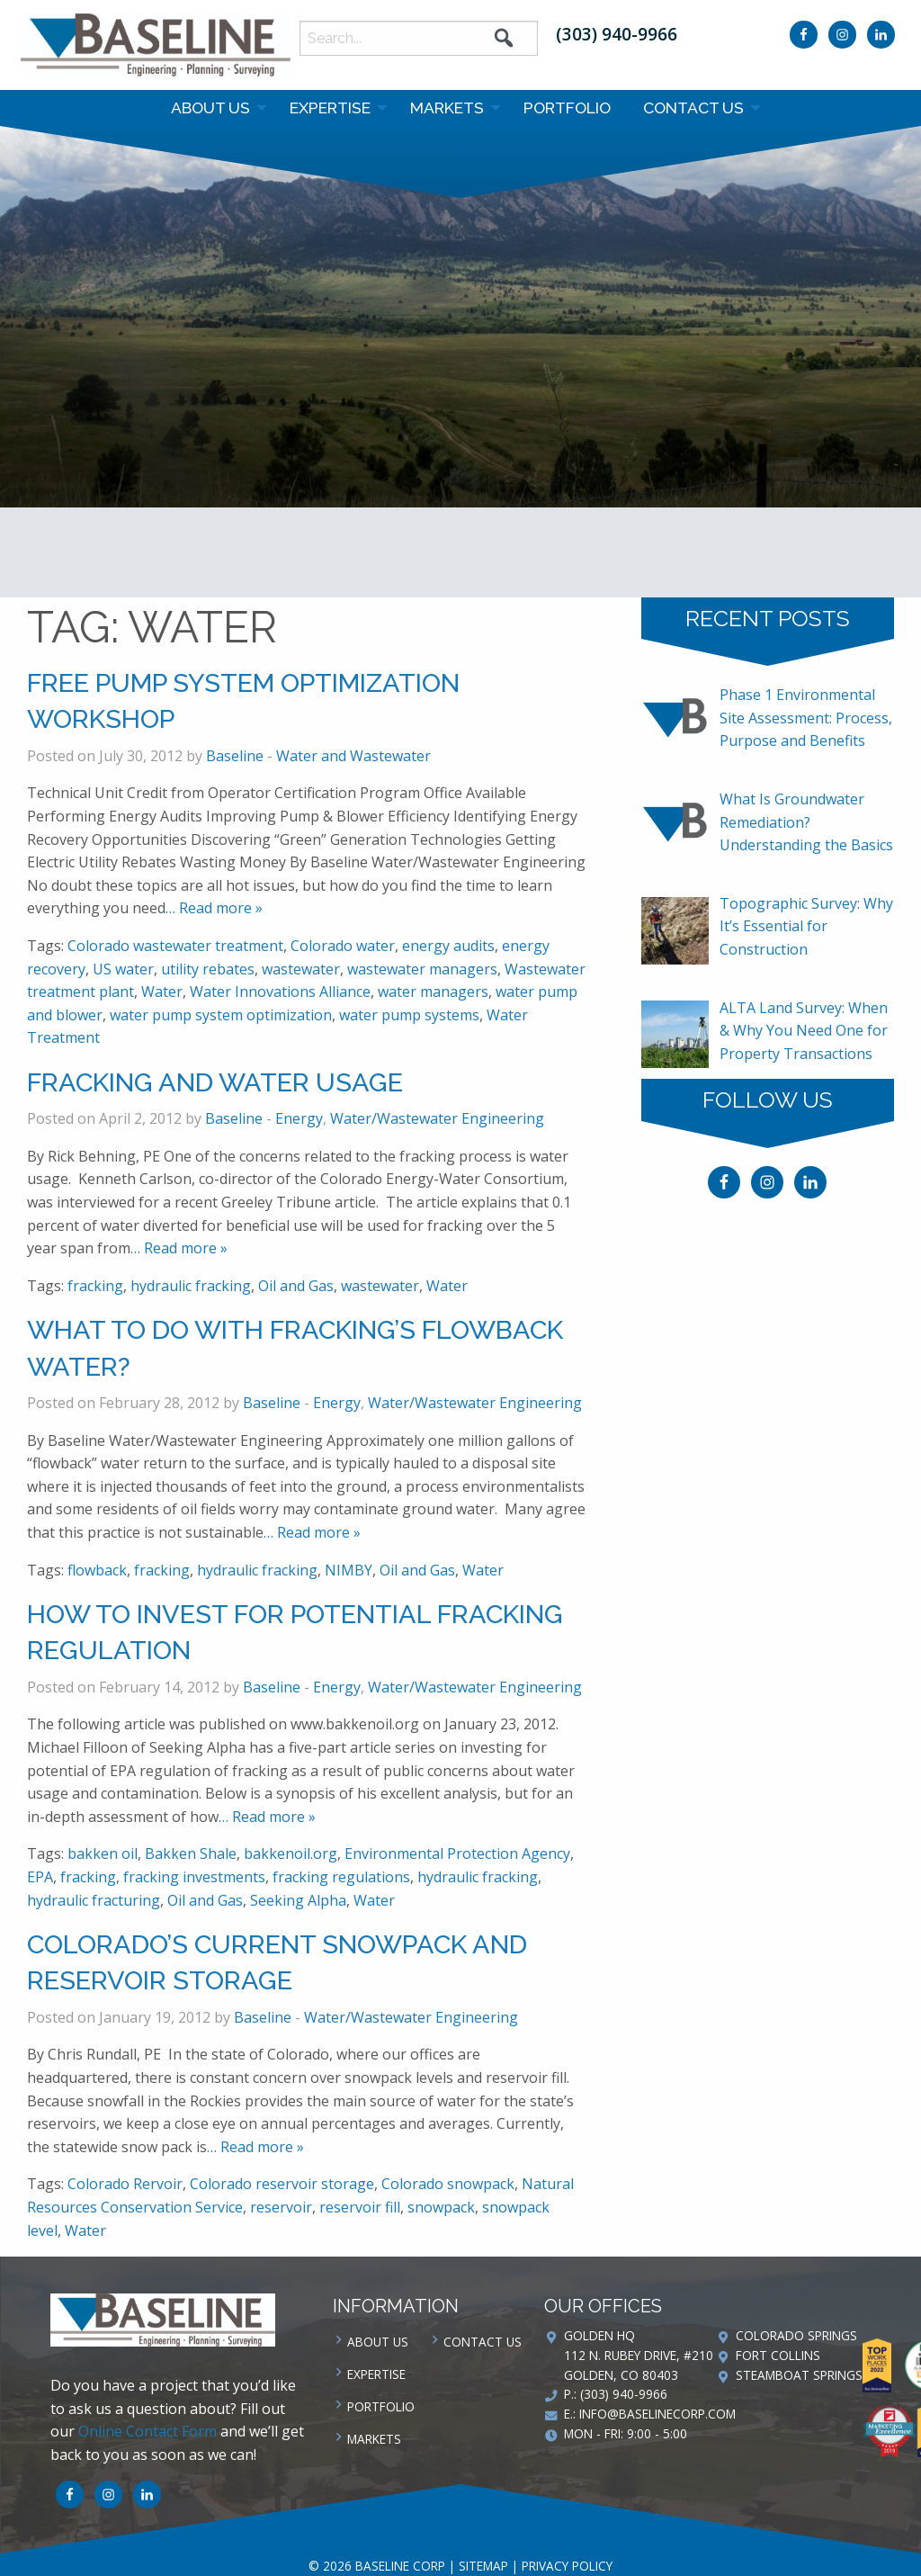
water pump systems (409, 1015)
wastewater (301, 969)
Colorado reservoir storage (282, 2184)
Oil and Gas (296, 1286)
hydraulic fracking (190, 1286)
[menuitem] (214, 108)
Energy (299, 1118)
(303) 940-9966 (616, 34)
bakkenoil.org (290, 1853)
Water (162, 991)
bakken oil (102, 1853)
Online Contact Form (147, 2431)
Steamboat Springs (799, 2374)
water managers (433, 991)
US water (123, 969)
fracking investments (194, 1877)
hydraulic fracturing (93, 1900)
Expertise (330, 107)
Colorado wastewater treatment (175, 946)
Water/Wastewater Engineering (437, 1118)
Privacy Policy (567, 2565)
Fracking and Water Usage (215, 1082)
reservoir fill (359, 2207)
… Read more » (214, 908)
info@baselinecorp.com (657, 2413)
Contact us (693, 107)
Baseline (235, 756)
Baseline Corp (156, 45)
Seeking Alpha (298, 1900)
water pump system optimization (221, 1015)
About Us (210, 107)
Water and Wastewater (353, 756)
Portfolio (567, 107)
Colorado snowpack (447, 2184)
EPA (40, 1877)
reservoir (281, 2207)
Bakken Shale (191, 1853)
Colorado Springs (796, 2335)
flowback (97, 1570)
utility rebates (208, 969)
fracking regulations (341, 1877)
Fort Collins (778, 2355)
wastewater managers (422, 969)
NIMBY (348, 1570)
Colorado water (343, 946)
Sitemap (483, 2565)
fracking (95, 1286)
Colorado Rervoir (125, 2184)
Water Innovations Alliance (280, 991)
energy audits (448, 946)
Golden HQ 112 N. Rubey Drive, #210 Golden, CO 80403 (638, 2355)
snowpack (441, 2207)
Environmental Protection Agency (457, 1853)
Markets (447, 107)
